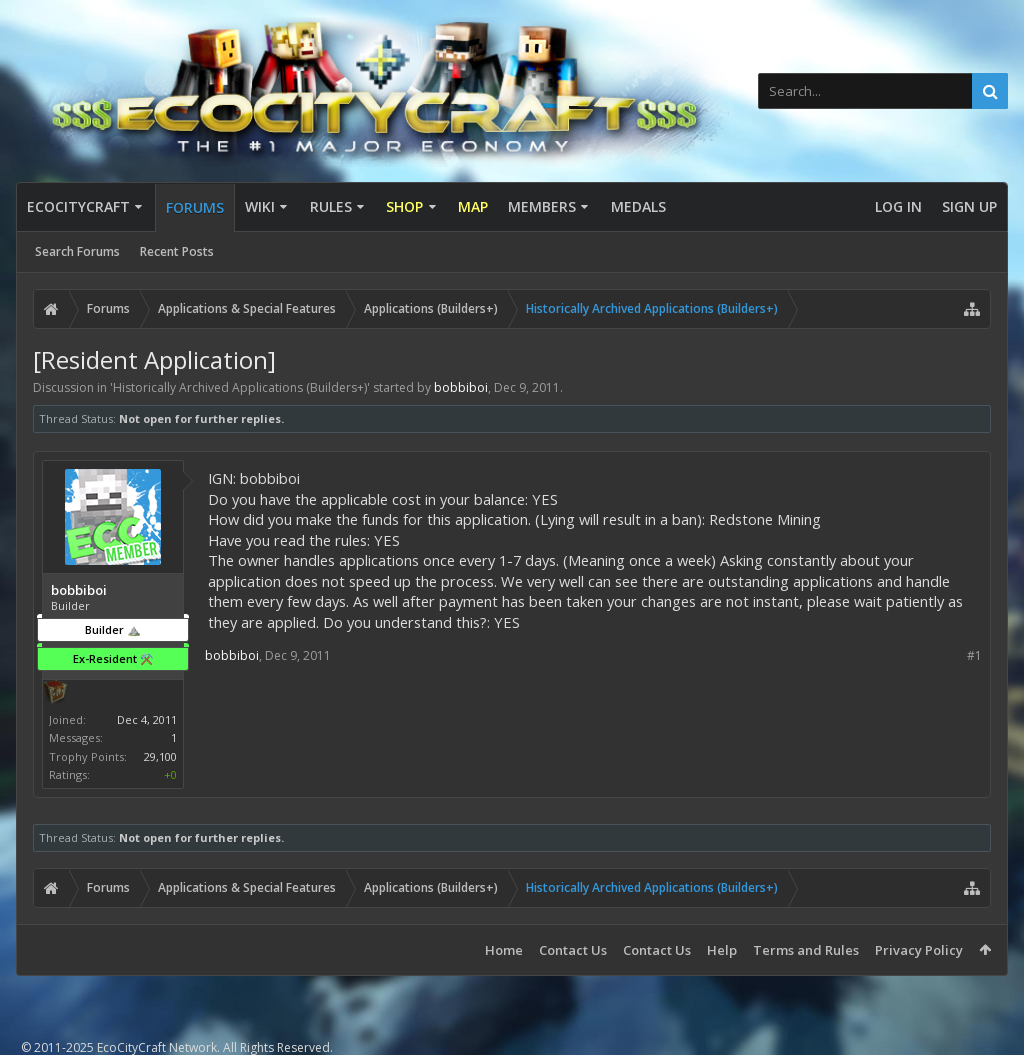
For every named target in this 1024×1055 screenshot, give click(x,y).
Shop (404, 206)
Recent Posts (177, 251)
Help (722, 950)
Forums (195, 207)
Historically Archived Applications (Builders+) (240, 387)
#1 (974, 655)
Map (473, 206)
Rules (331, 206)
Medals (638, 206)
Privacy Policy (919, 950)
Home (504, 950)
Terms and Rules (806, 950)
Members (542, 206)
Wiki (260, 206)
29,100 (160, 756)
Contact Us (573, 950)
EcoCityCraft (78, 206)
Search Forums (77, 251)
